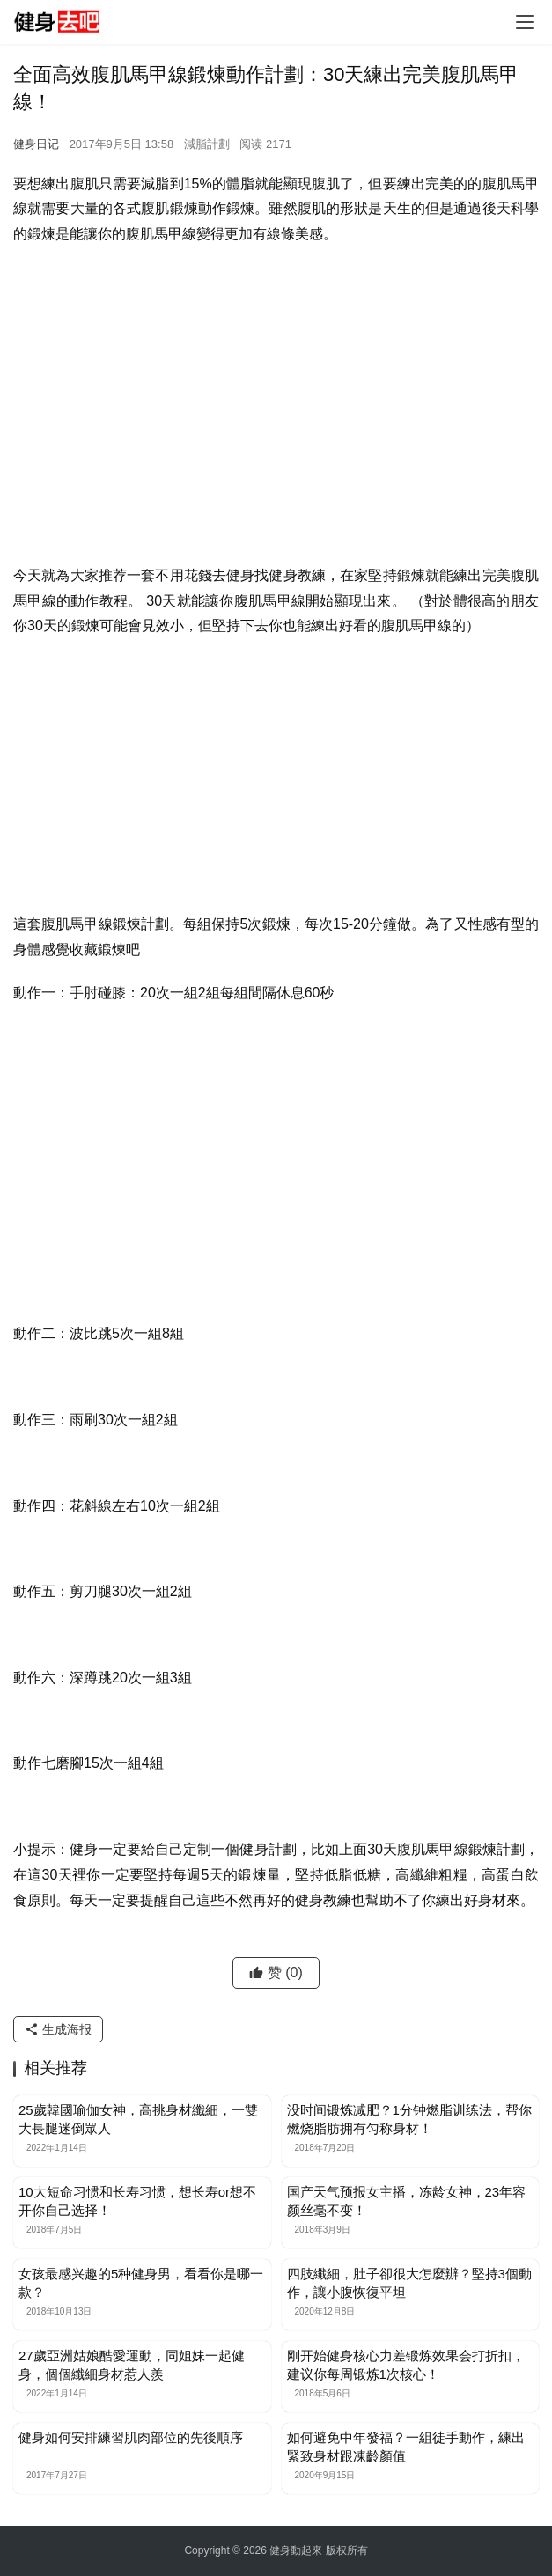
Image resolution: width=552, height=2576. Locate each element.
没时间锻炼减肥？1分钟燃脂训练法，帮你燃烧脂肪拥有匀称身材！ (409, 2119)
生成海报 (58, 2029)
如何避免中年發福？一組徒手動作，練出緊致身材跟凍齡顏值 (406, 2446)
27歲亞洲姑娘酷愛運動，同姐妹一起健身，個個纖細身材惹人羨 (131, 2364)
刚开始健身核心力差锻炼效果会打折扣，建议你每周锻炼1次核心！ (406, 2364)
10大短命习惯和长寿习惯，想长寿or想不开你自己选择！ (137, 2201)
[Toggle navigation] (524, 22)
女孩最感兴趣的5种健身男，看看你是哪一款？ (140, 2283)
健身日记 (36, 144)
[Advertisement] (276, 388)
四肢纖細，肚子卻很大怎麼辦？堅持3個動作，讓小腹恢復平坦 (409, 2283)
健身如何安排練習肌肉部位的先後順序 (130, 2437)
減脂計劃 (207, 144)
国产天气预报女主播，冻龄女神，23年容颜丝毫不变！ (406, 2201)
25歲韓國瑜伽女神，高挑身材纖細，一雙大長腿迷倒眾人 (138, 2119)
